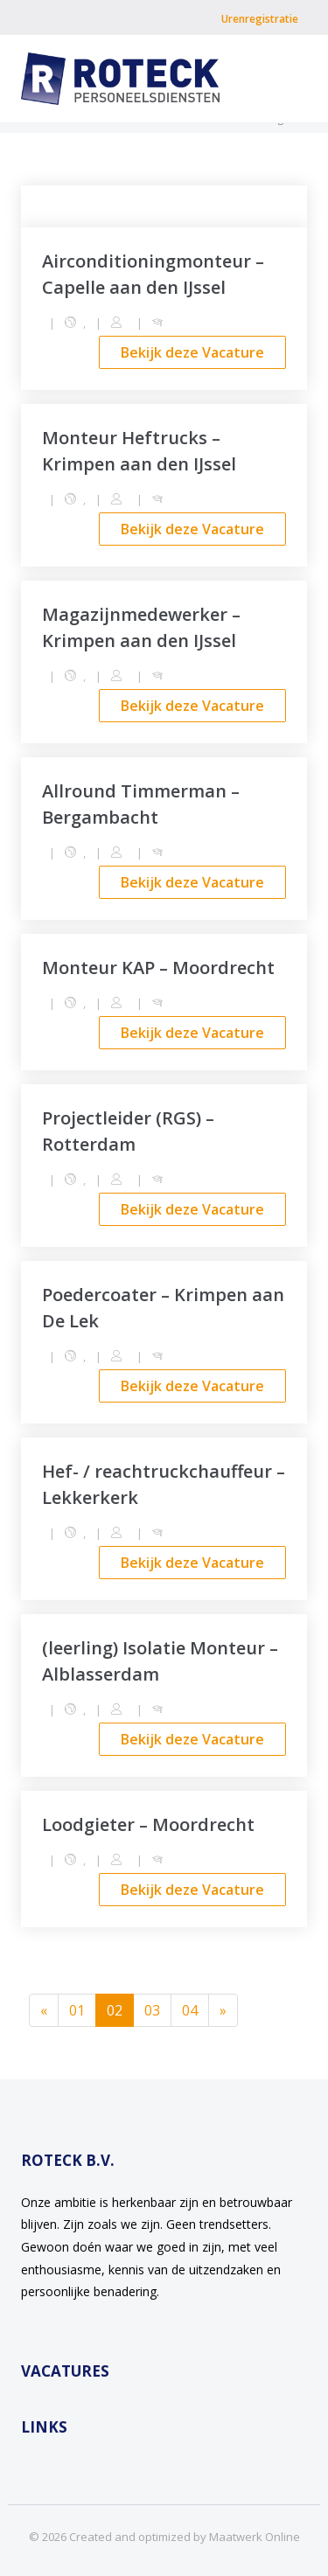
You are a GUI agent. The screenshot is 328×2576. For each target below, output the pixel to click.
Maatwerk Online (254, 2537)
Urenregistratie (259, 18)
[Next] (223, 2010)
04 (190, 2010)
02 (120, 2010)
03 (152, 2010)
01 (77, 2010)
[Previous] (44, 2010)
